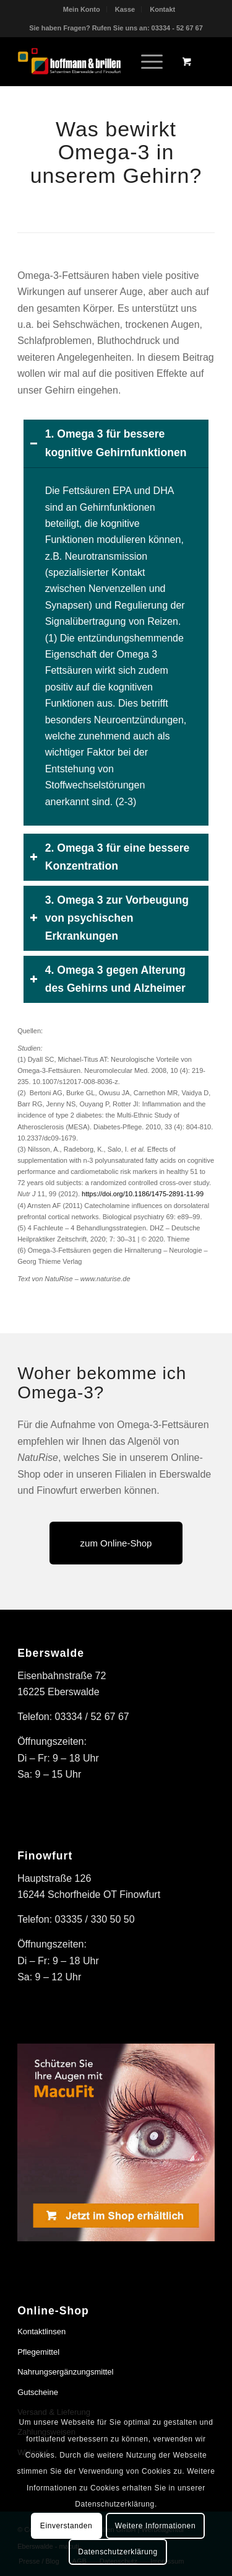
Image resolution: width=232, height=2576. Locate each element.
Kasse (125, 9)
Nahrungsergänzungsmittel (65, 2371)
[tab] (116, 443)
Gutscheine (37, 2392)
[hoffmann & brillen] (96, 61)
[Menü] (146, 61)
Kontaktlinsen (41, 2331)
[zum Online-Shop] (116, 1543)
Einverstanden (66, 2525)
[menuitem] (82, 9)
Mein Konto (81, 9)
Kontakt (162, 9)
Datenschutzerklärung (118, 2551)
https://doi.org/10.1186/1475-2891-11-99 (143, 1194)
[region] (116, 646)
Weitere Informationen (155, 2525)
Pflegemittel (38, 2352)
